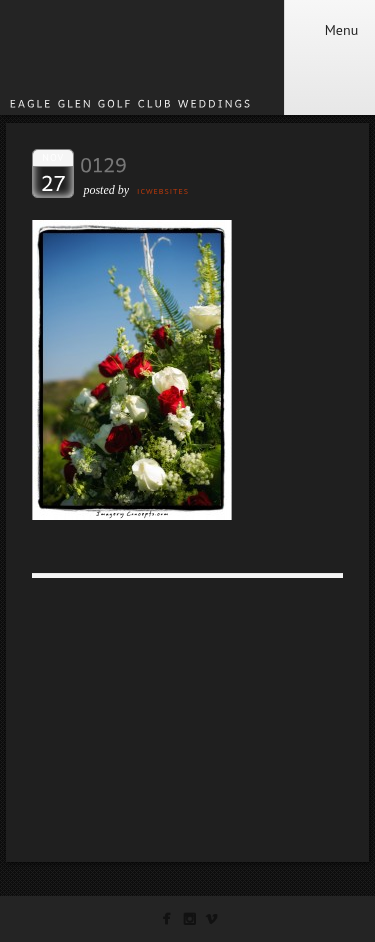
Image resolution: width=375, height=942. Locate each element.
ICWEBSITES (163, 191)
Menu (329, 30)
